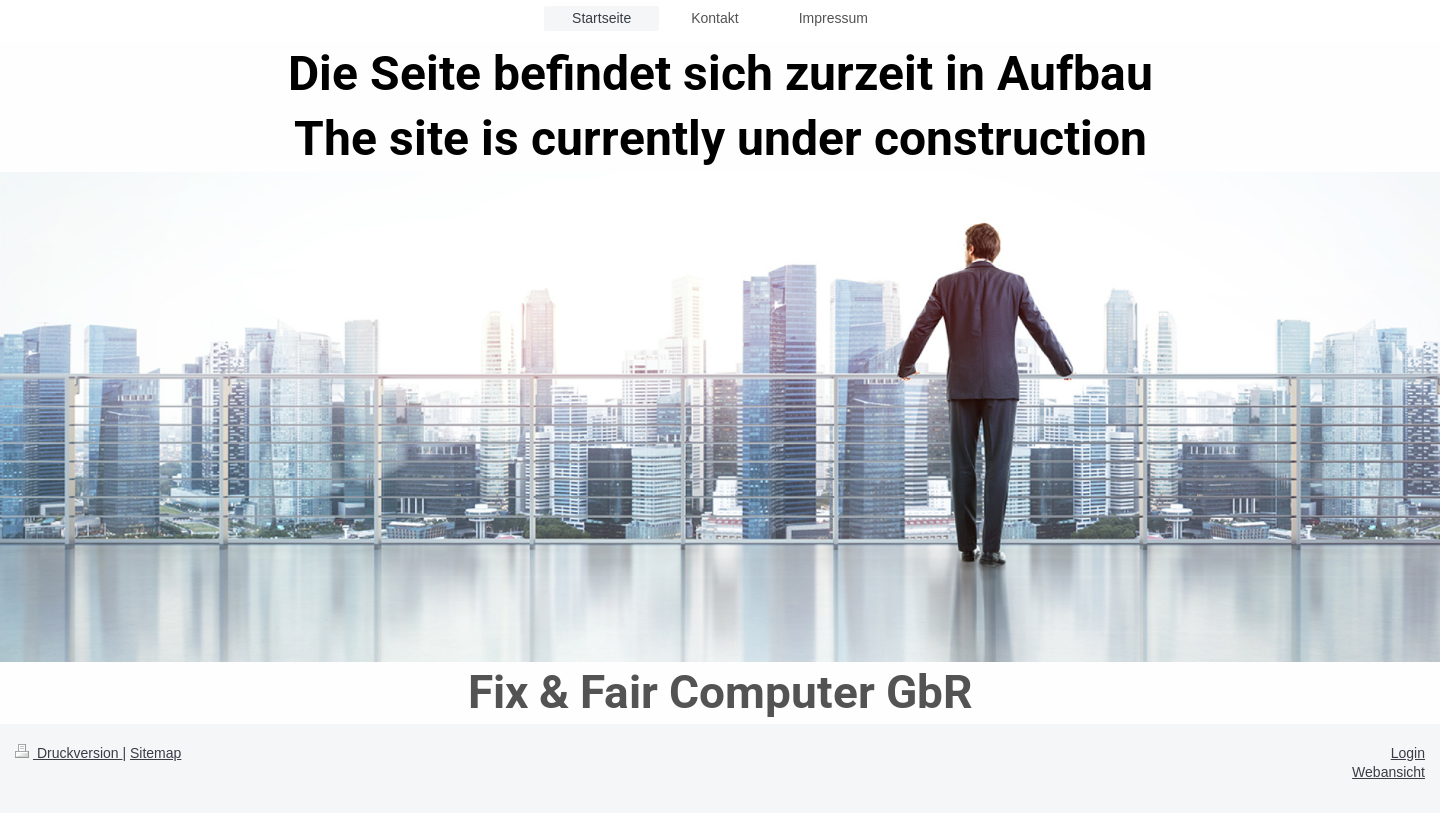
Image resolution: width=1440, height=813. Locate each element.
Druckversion (68, 753)
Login (1408, 753)
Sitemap (155, 753)
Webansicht (1388, 772)
